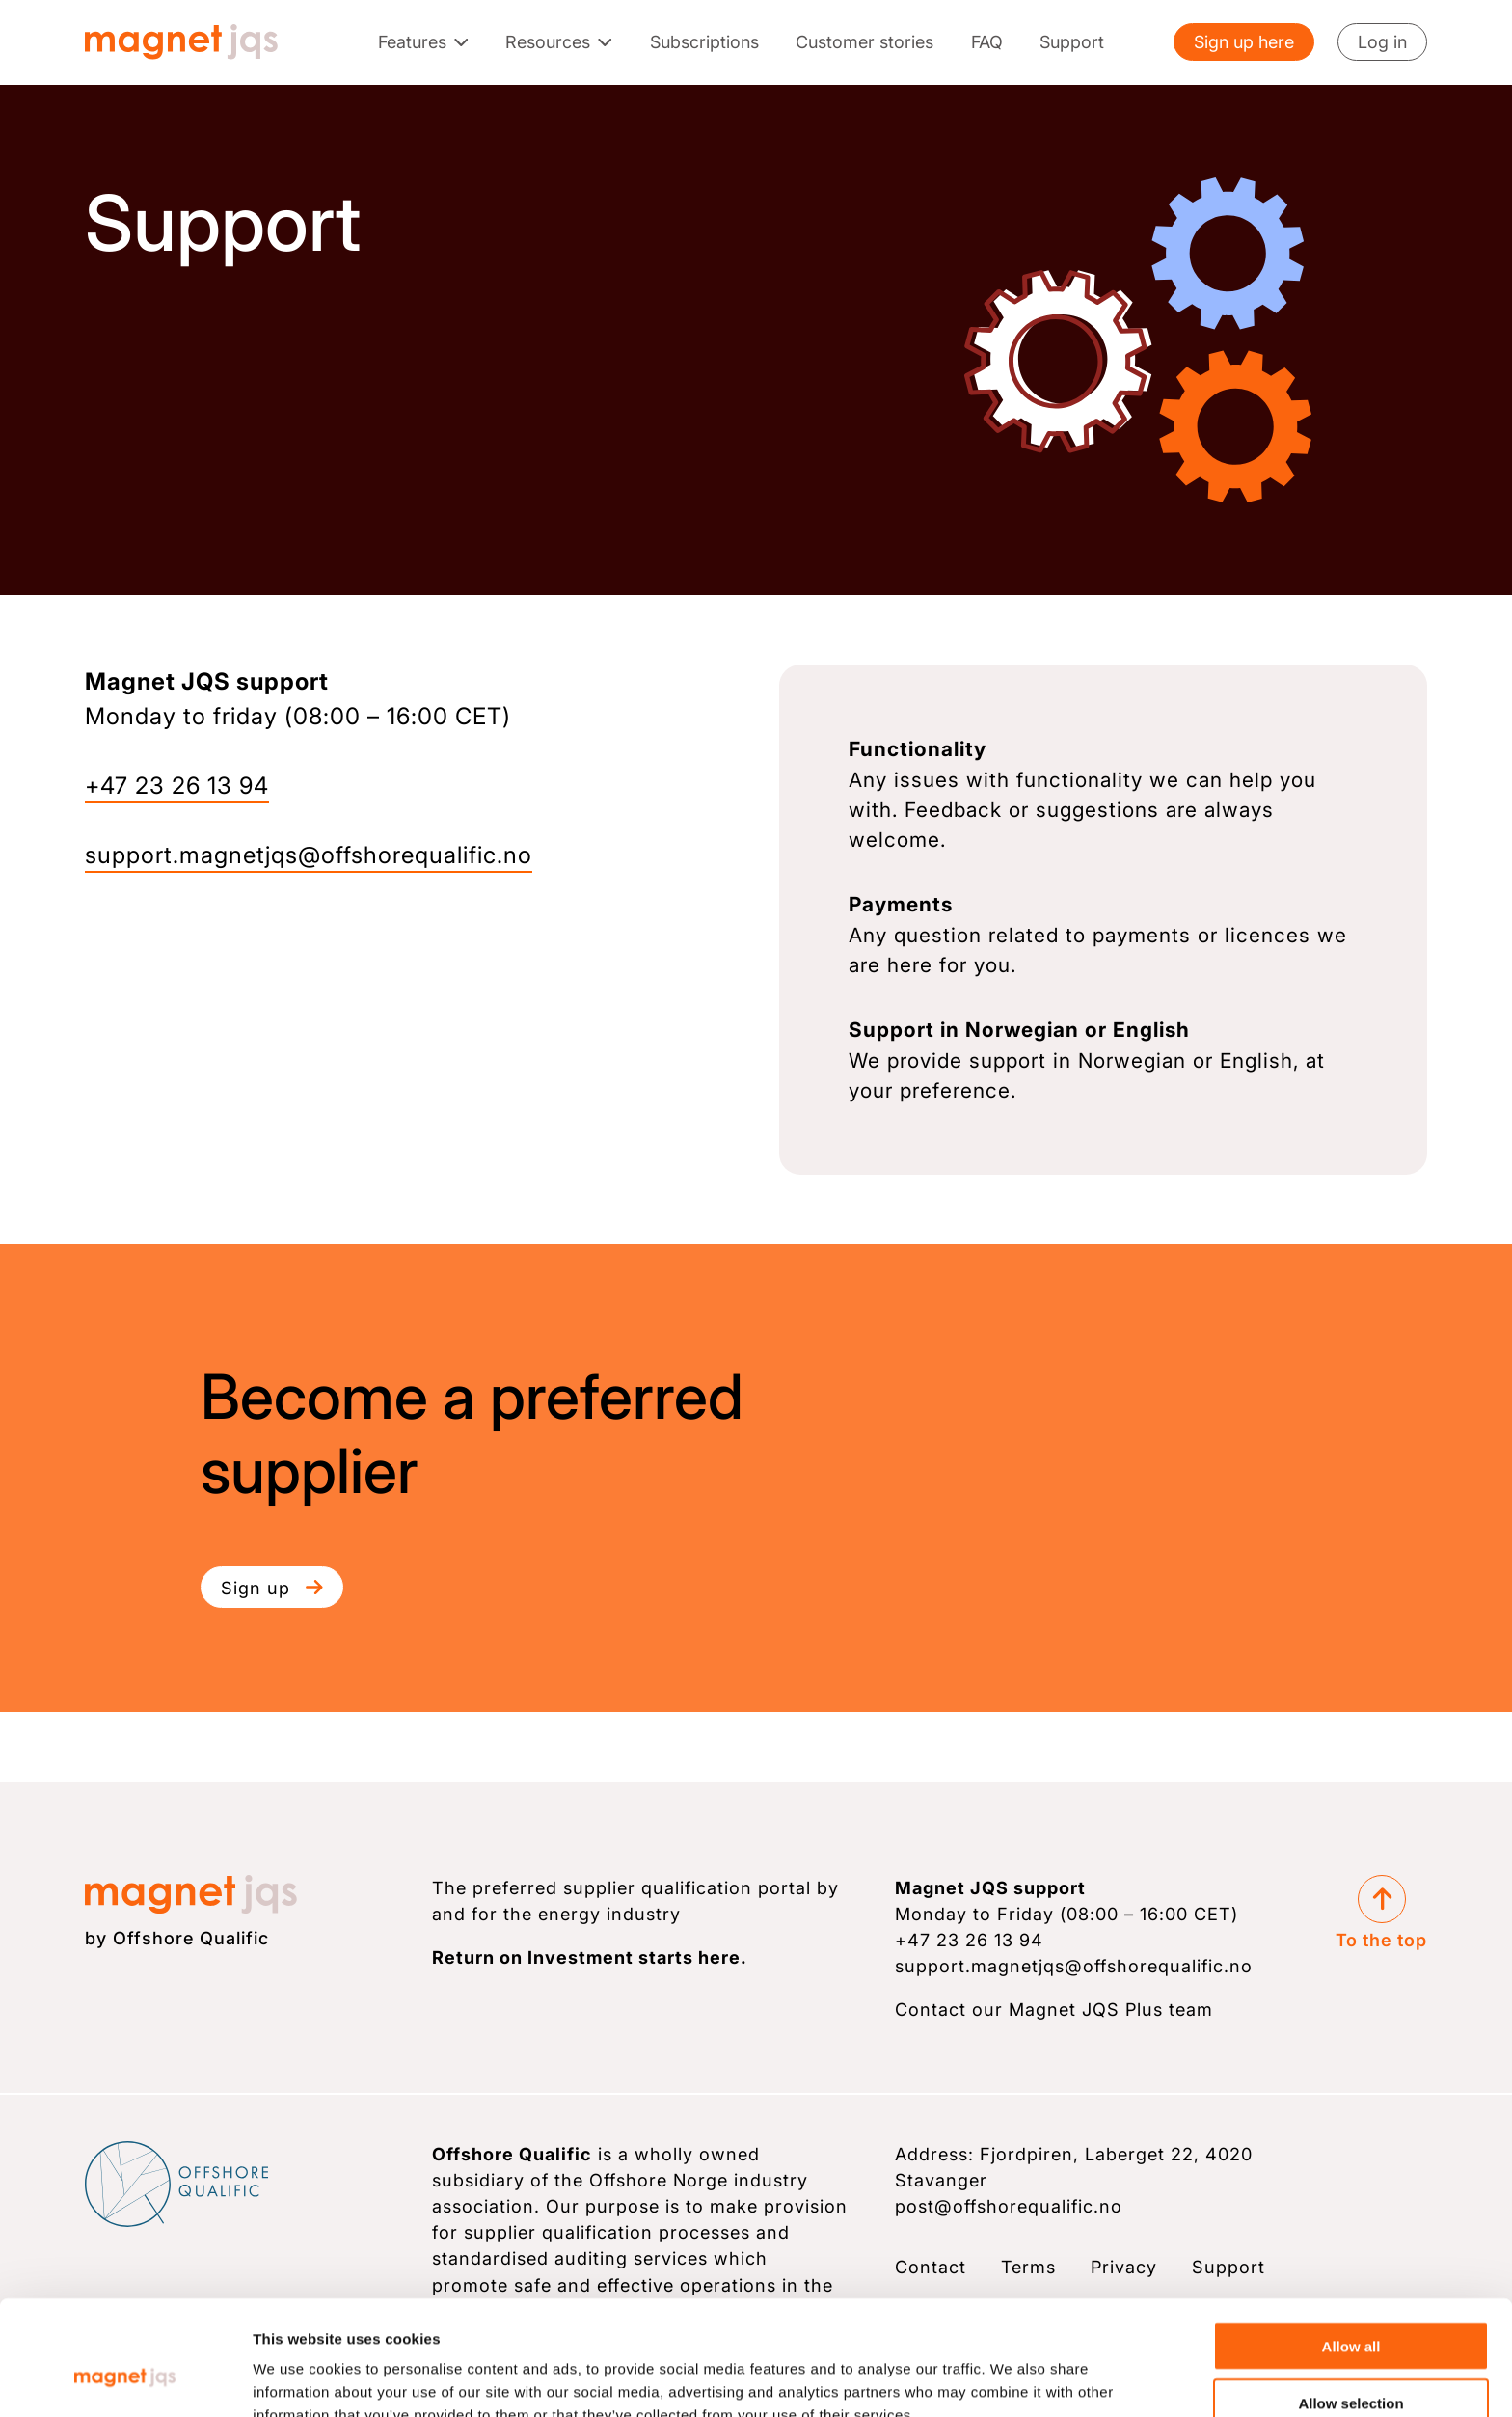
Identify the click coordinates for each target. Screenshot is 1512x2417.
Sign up (272, 1587)
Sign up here (1244, 42)
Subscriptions (704, 42)
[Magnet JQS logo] (181, 42)
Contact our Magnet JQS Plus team (1054, 2009)
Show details (1017, 2379)
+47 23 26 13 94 (177, 786)
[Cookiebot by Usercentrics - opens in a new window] (124, 2379)
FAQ (987, 42)
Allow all (1351, 2248)
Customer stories (864, 42)
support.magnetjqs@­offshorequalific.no (1074, 1965)
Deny (1351, 2360)
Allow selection (1350, 2304)
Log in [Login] (1382, 42)
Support (1072, 42)
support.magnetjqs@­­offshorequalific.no (308, 855)
